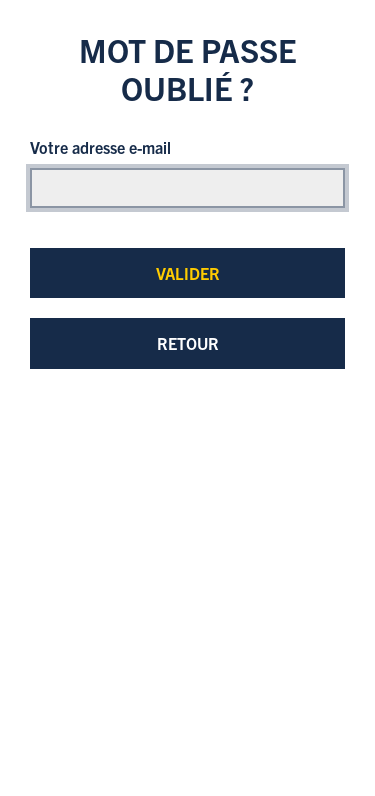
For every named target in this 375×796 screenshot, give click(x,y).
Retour (188, 343)
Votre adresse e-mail (100, 147)
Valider (188, 273)
